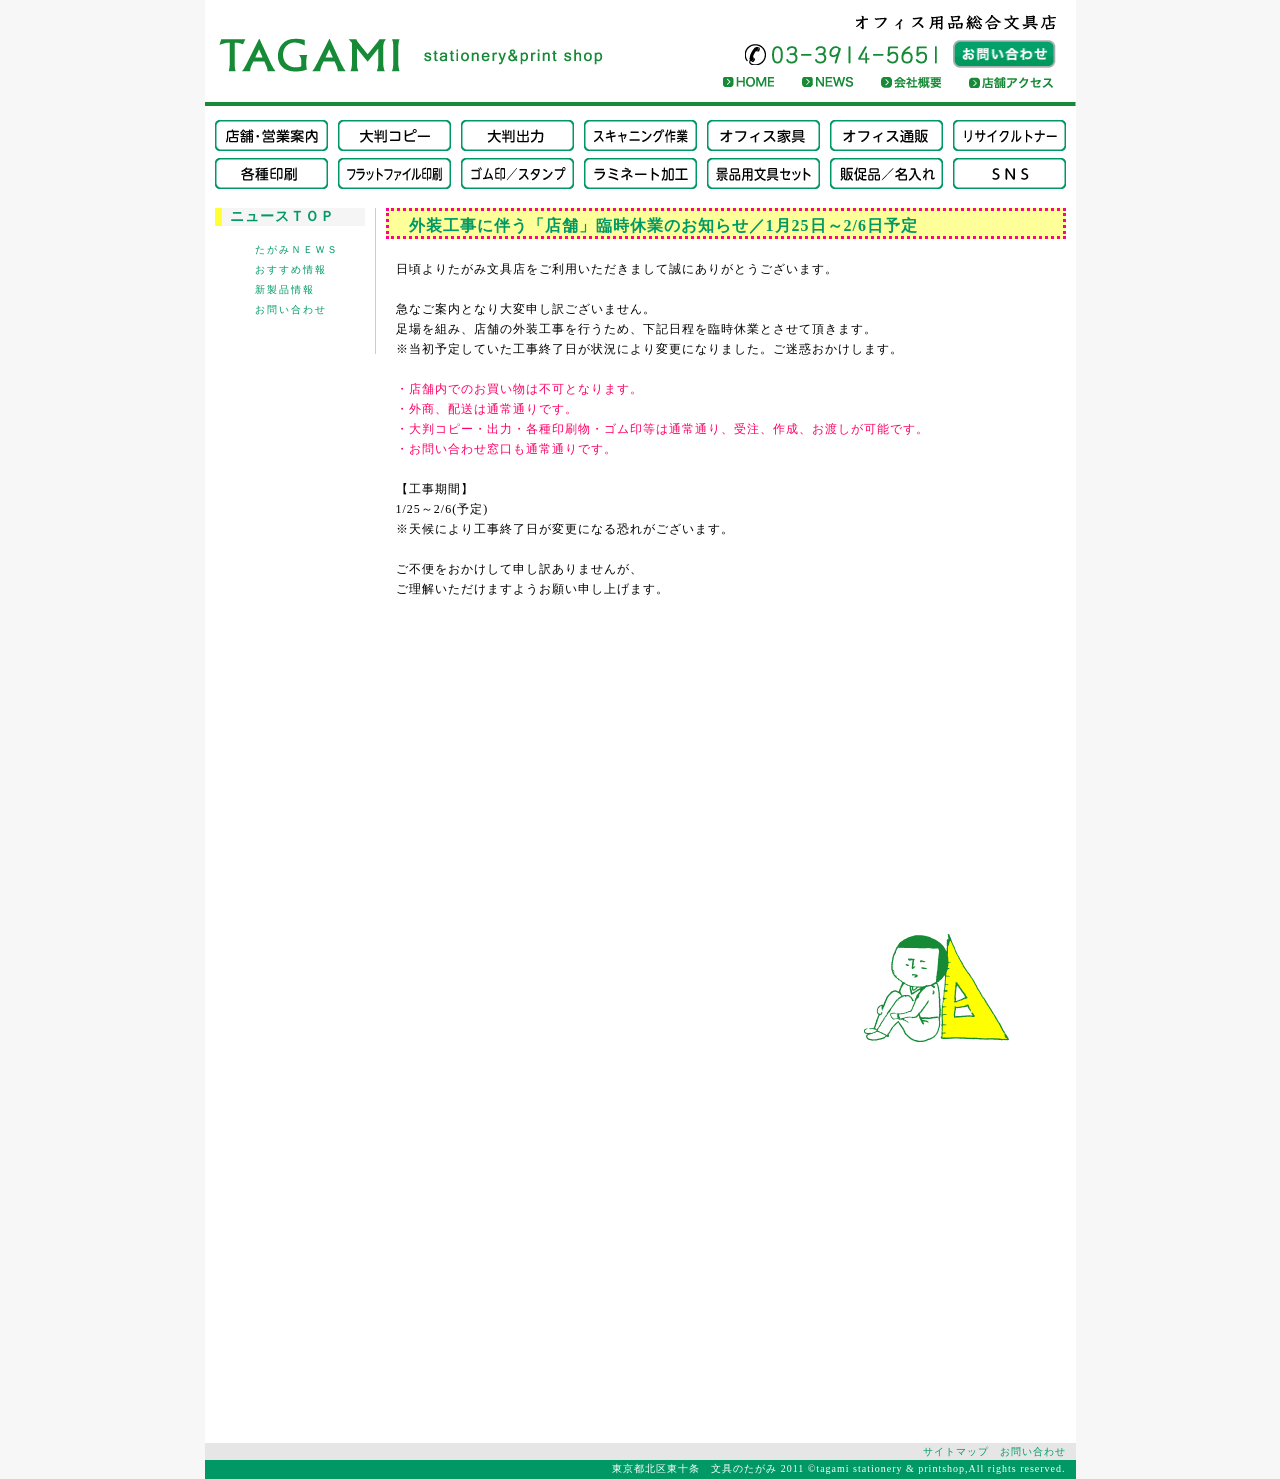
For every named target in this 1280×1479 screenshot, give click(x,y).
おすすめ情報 (291, 269)
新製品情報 (285, 289)
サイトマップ (956, 1451)
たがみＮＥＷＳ (297, 249)
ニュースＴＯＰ (282, 216)
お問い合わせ (291, 309)
